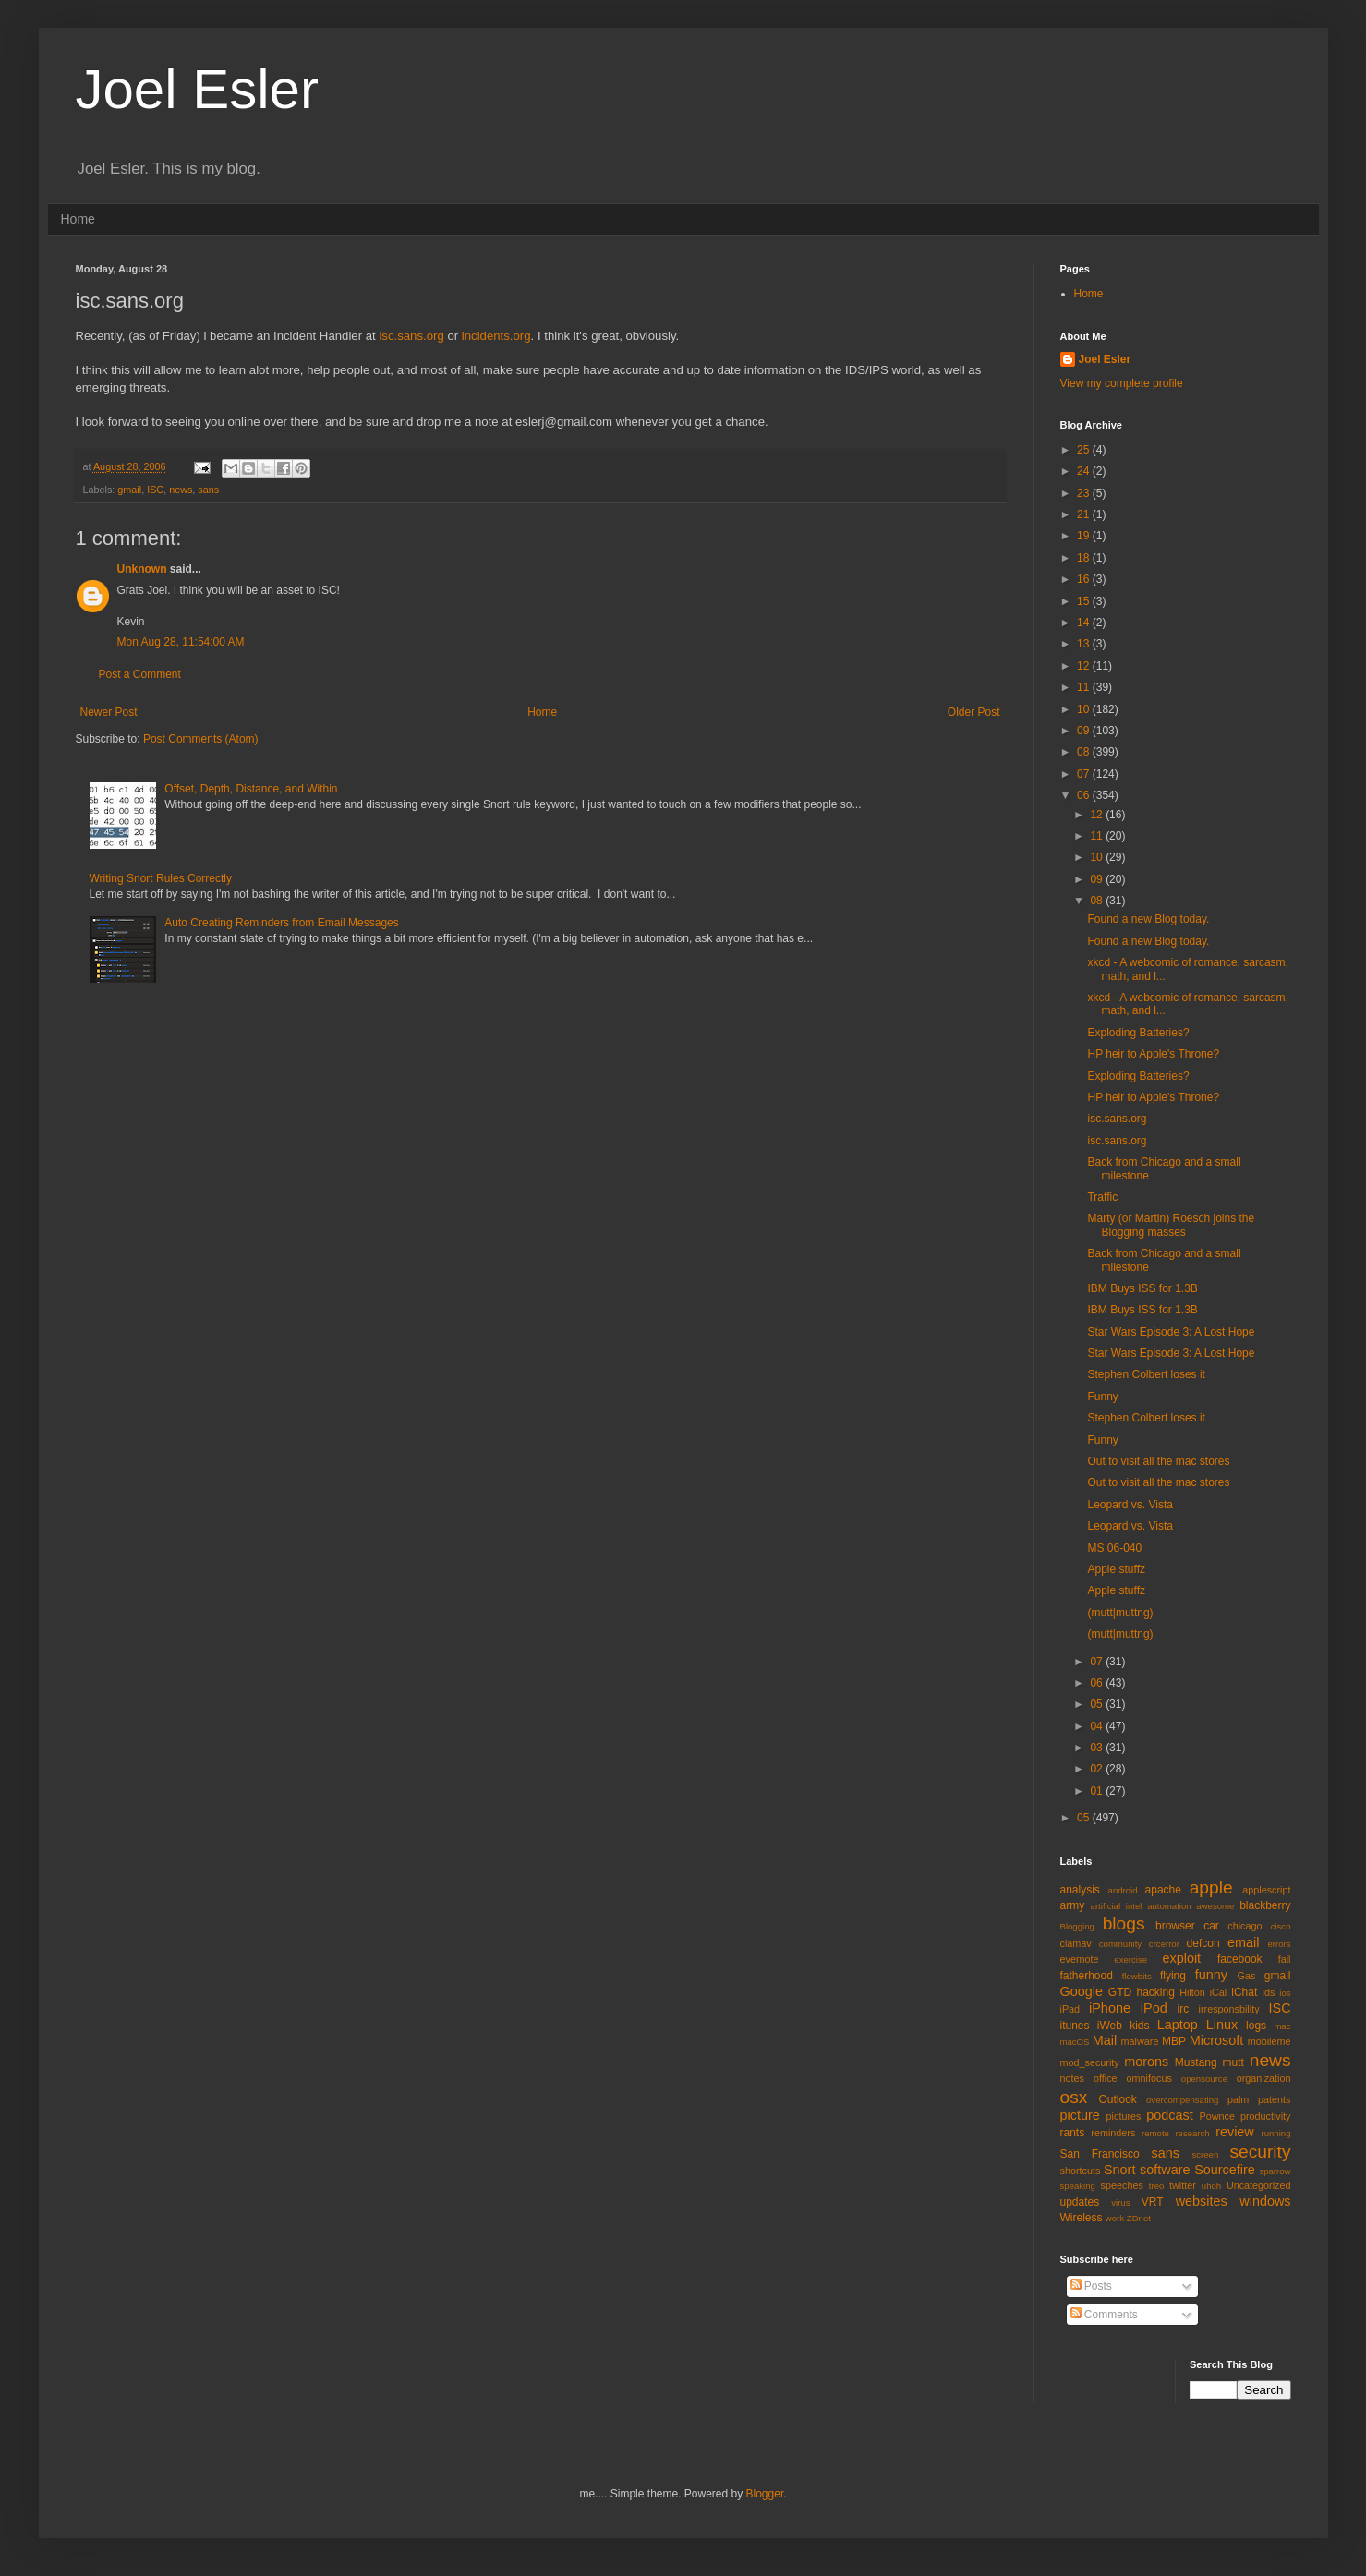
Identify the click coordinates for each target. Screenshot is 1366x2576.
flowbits (1137, 1976)
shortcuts (1080, 2170)
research (1192, 2133)
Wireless (1081, 2217)
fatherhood (1086, 1975)
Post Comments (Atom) (201, 738)
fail (1284, 1959)
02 (1098, 1768)
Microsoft (1216, 2040)
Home (78, 219)
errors (1278, 1944)
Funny (1102, 1396)
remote (1155, 2133)
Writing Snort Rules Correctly (161, 878)
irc (1184, 2008)
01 (1098, 1790)
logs (1256, 2025)
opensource (1204, 2079)
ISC (155, 489)
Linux (1222, 2024)
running (1276, 2133)
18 (1085, 557)
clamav (1076, 1943)
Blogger (765, 2493)
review (1234, 2131)
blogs (1124, 1923)
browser (1175, 1925)
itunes (1075, 2025)
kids (1139, 2025)
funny (1211, 1974)
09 (1085, 730)
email (1243, 1942)
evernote (1079, 1959)
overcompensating (1182, 2100)
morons (1146, 2061)
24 (1085, 471)
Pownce (1217, 2116)
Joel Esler (197, 89)
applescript (1266, 1889)
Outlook (1118, 2099)
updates (1080, 2201)
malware (1140, 2041)
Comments (1104, 2314)
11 (1085, 687)
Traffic (1102, 1197)
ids (1269, 1992)
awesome (1215, 1906)
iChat (1244, 1992)
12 (1085, 665)
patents (1274, 2099)
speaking (1077, 2186)
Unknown (142, 568)
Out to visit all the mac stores (1158, 1461)
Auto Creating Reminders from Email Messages (281, 922)
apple (1211, 1887)
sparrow (1274, 2171)
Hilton (1192, 1992)
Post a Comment (140, 674)
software (1165, 2169)
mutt (1233, 2062)
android (1123, 1890)
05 (1098, 1704)
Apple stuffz (1115, 1569)
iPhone (1109, 2008)
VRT (1153, 2201)
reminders (1113, 2132)
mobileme (1269, 2041)
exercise (1130, 1959)
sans (208, 489)
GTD (1119, 1992)
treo (1157, 2186)
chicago (1244, 1925)
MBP (1174, 2041)
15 (1085, 601)
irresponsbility (1229, 2008)
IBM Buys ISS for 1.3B (1142, 1288)
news (180, 489)
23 (1085, 493)
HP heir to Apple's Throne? (1153, 1053)
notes (1072, 2078)
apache (1163, 1889)
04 (1098, 1726)
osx (1074, 2097)
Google (1081, 1991)
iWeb (1109, 2025)
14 (1085, 622)
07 (1085, 774)
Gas (1247, 1975)
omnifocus (1149, 2078)
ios (1284, 1993)
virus (1120, 2202)
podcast (1169, 2115)
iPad (1070, 2008)
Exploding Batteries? (1138, 1032)
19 (1085, 535)
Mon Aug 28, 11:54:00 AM (181, 641)
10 (1085, 709)
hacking (1155, 1992)
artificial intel (1116, 1906)
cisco (1281, 1926)
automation (1169, 1906)
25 (1085, 449)
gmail (129, 489)
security (1259, 2151)
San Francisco (1100, 2153)
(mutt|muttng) (1120, 1612)
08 (1085, 751)
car (1211, 1925)
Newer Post (109, 712)
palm (1238, 2099)
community (1120, 1944)
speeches (1122, 2185)
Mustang (1196, 2062)
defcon (1203, 1943)
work (1115, 2218)
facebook (1240, 1959)
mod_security (1089, 2062)
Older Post (974, 712)
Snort (1119, 2169)
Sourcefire (1224, 2169)
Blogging (1077, 1926)
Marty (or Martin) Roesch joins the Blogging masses (1170, 1225)
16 (1085, 579)
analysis (1080, 1889)
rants (1072, 2132)
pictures (1124, 2116)
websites (1201, 2201)
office (1106, 2078)
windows (1264, 2201)
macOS (1075, 2042)
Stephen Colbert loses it (1145, 1374)
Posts (1091, 2286)
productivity (1265, 2116)
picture (1080, 2115)
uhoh (1211, 2186)
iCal (1218, 1992)
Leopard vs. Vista (1130, 1504)
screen (1204, 2154)
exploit (1182, 1958)
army (1072, 1905)
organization (1264, 2078)
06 (1085, 795)
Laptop (1177, 2024)
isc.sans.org (411, 336)
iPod (1154, 2008)
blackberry (1264, 1905)
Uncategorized (1259, 2185)
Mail (1105, 2040)
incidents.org (496, 336)
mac (1282, 2026)
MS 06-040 (1114, 1548)
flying (1173, 1975)
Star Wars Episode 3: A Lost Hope (1170, 1331)
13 (1085, 643)
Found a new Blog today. (1148, 919)
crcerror (1164, 1944)
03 (1098, 1747)
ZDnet (1139, 2218)
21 (1085, 514)
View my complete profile (1121, 383)
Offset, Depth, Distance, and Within (250, 788)
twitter (1182, 2185)
